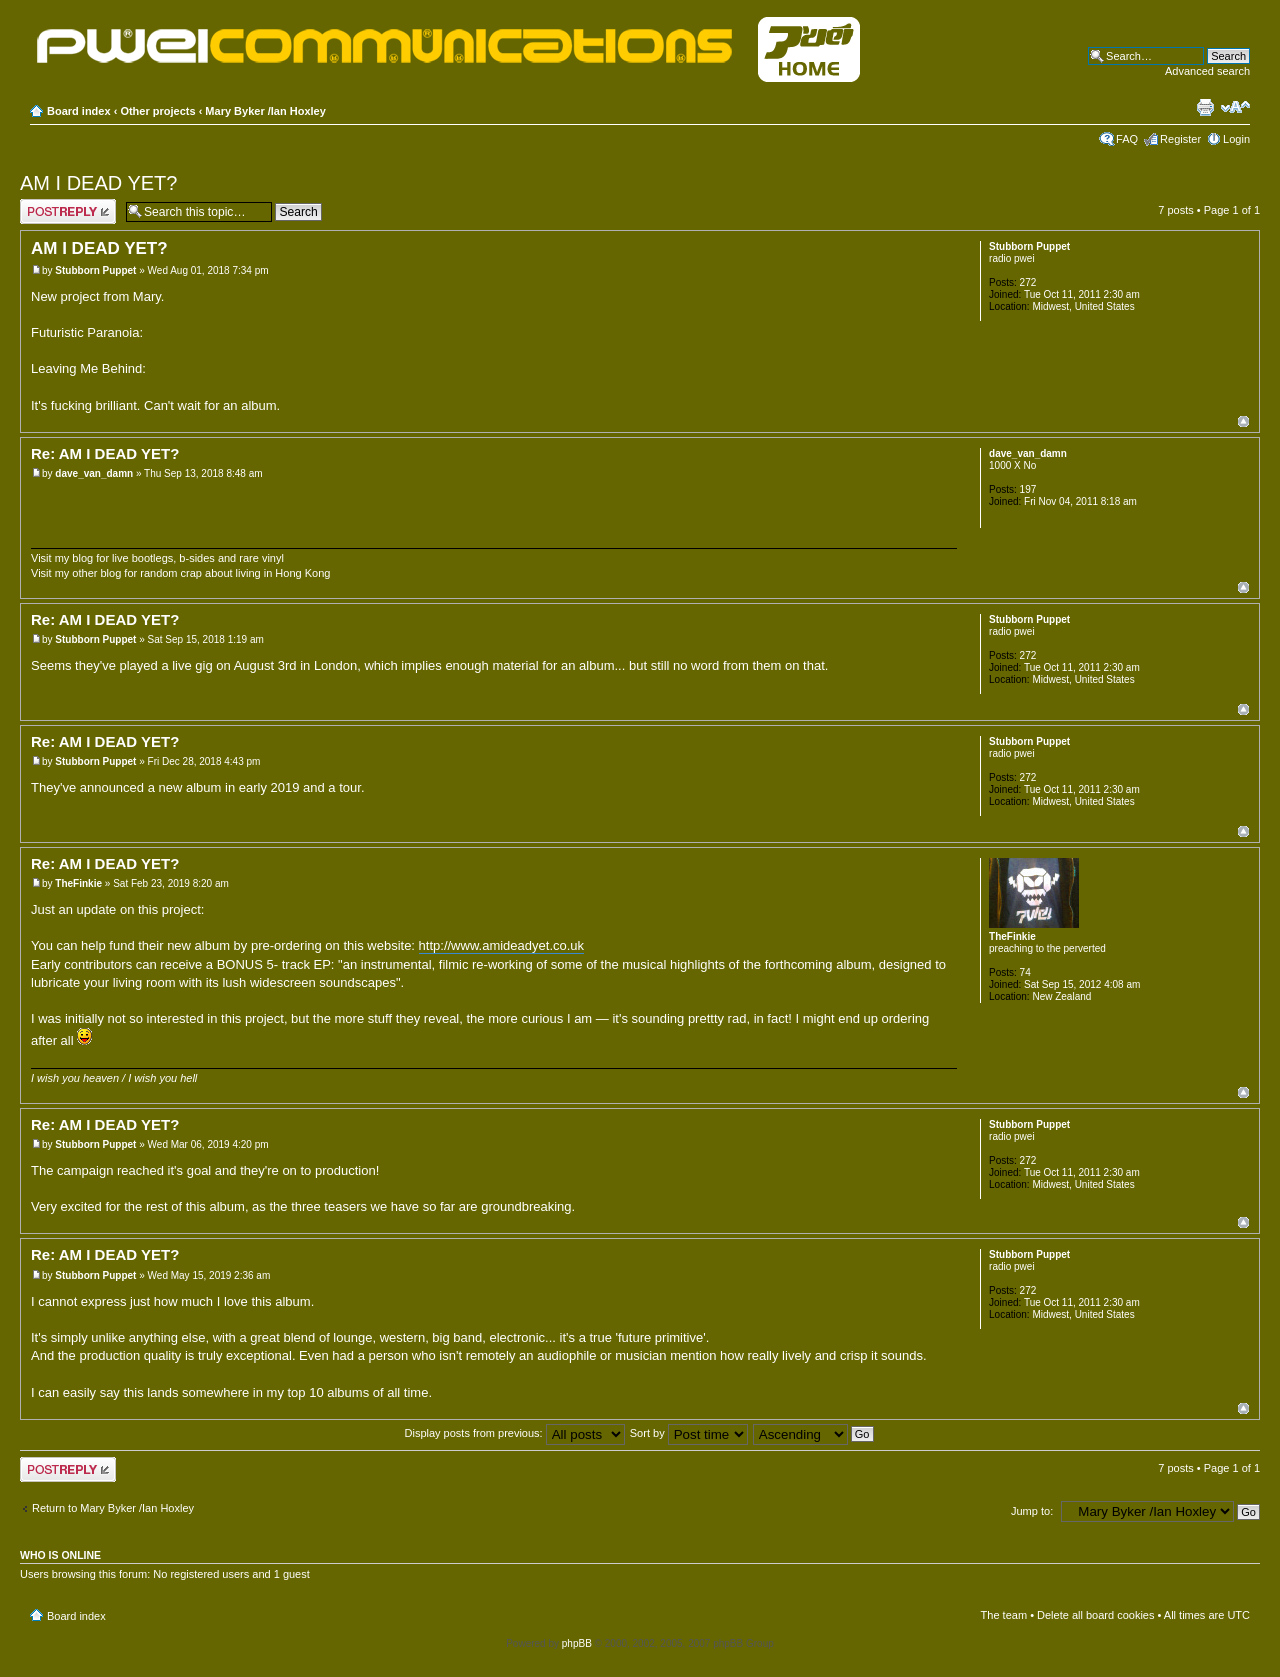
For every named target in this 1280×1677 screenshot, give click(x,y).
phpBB (577, 1643)
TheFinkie (78, 883)
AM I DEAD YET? (98, 183)
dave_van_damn (94, 473)
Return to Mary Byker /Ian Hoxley (113, 1508)
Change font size (1235, 107)
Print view (1205, 107)
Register (1180, 139)
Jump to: (1032, 1511)
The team (1004, 1615)
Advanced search (1207, 71)
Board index (79, 111)
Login (1236, 139)
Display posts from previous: (515, 1433)
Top (1243, 421)
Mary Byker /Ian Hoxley (265, 111)
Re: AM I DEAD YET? (105, 453)
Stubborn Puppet (95, 270)
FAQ (1127, 139)
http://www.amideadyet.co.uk (501, 945)
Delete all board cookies (1095, 1615)
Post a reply (68, 211)
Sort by (689, 1433)
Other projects (157, 111)
